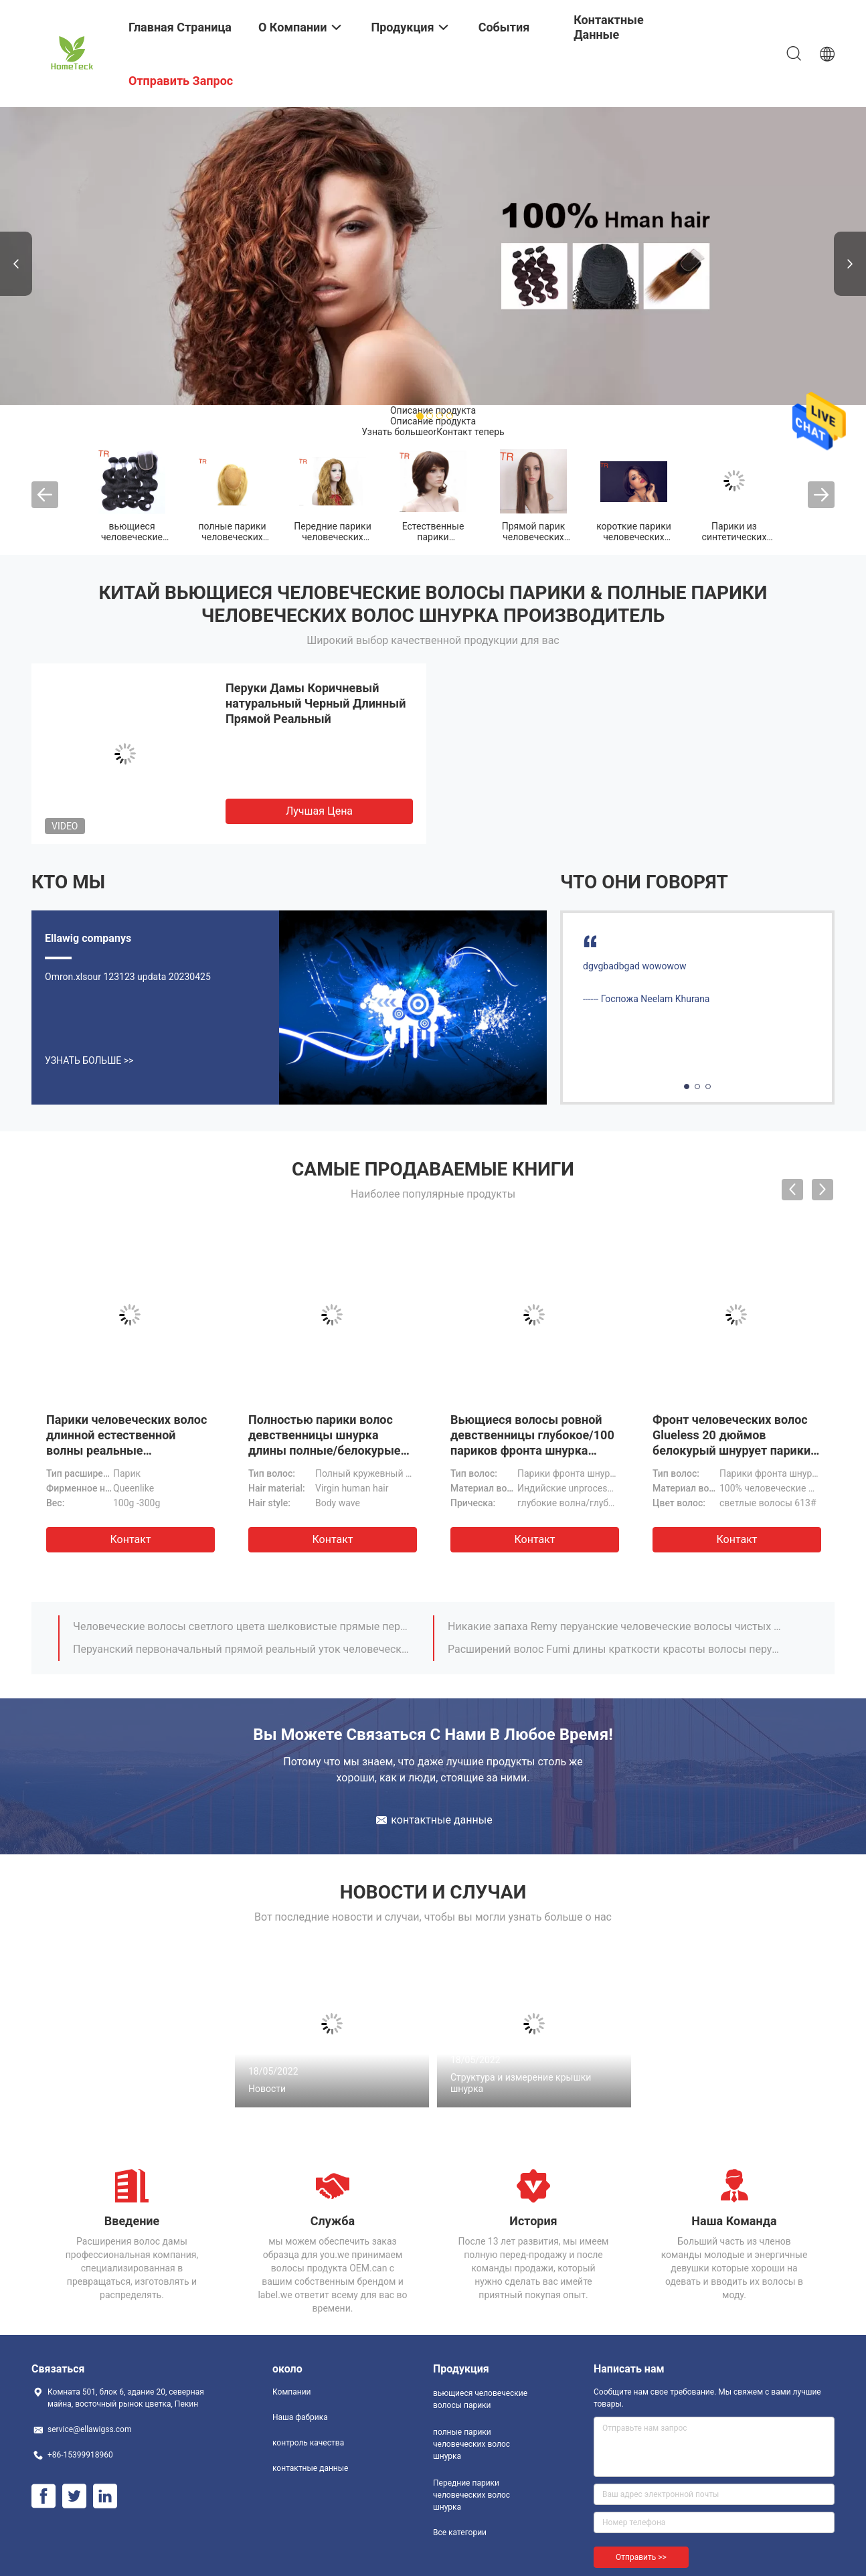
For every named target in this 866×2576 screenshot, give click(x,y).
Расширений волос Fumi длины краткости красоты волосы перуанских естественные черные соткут (616, 1649)
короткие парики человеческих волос (633, 537)
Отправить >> (641, 2557)
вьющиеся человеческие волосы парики (132, 537)
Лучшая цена (319, 811)
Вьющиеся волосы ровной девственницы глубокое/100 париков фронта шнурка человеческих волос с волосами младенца (532, 1450)
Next (850, 264)
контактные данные (310, 2468)
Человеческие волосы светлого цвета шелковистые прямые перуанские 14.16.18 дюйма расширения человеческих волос (241, 1626)
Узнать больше (394, 431)
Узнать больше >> (89, 1060)
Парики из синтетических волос (734, 537)
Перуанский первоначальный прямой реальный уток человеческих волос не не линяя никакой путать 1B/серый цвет (241, 1649)
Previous (16, 264)
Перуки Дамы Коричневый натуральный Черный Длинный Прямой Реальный (316, 703)
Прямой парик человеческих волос (534, 537)
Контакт (130, 1539)
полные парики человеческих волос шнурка (232, 537)
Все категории (460, 2532)
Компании (291, 2392)
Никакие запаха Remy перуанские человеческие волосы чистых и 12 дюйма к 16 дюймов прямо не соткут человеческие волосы (616, 1626)
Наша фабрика (300, 2417)
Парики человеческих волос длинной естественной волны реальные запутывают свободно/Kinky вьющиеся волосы (127, 1450)
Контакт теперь (470, 431)
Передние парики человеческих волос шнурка (332, 537)
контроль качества (308, 2442)
